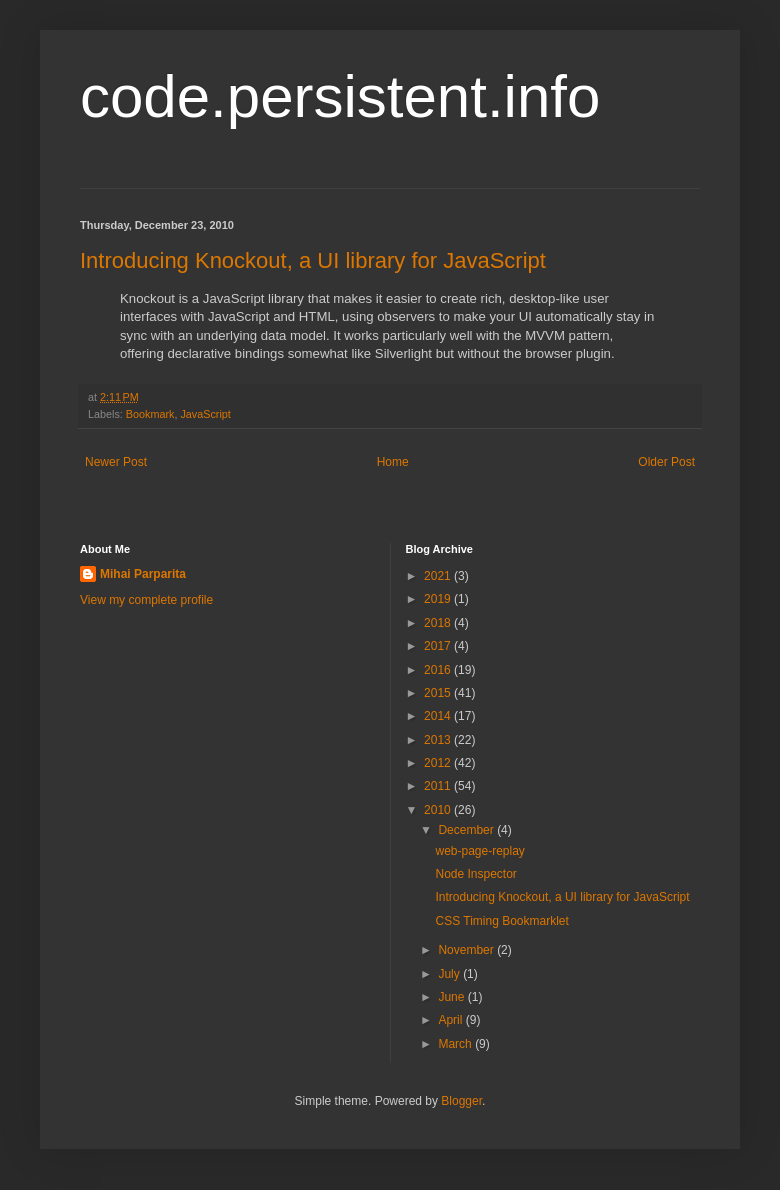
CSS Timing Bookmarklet (501, 921)
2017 (439, 646)
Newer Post (116, 462)
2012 (439, 763)
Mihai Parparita (143, 574)
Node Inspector (475, 874)
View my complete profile (146, 600)
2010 (439, 810)
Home (393, 462)
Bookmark (150, 414)
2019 (439, 599)
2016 (439, 670)
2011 (439, 786)
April (451, 1020)
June (452, 997)
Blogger (461, 1101)
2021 (439, 576)
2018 (439, 623)
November (467, 950)
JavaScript (205, 414)
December (467, 830)
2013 (439, 740)
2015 (439, 693)
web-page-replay (479, 851)
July (450, 974)
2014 (439, 716)
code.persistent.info (340, 96)
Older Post (666, 462)
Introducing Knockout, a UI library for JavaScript (313, 260)
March (456, 1044)
